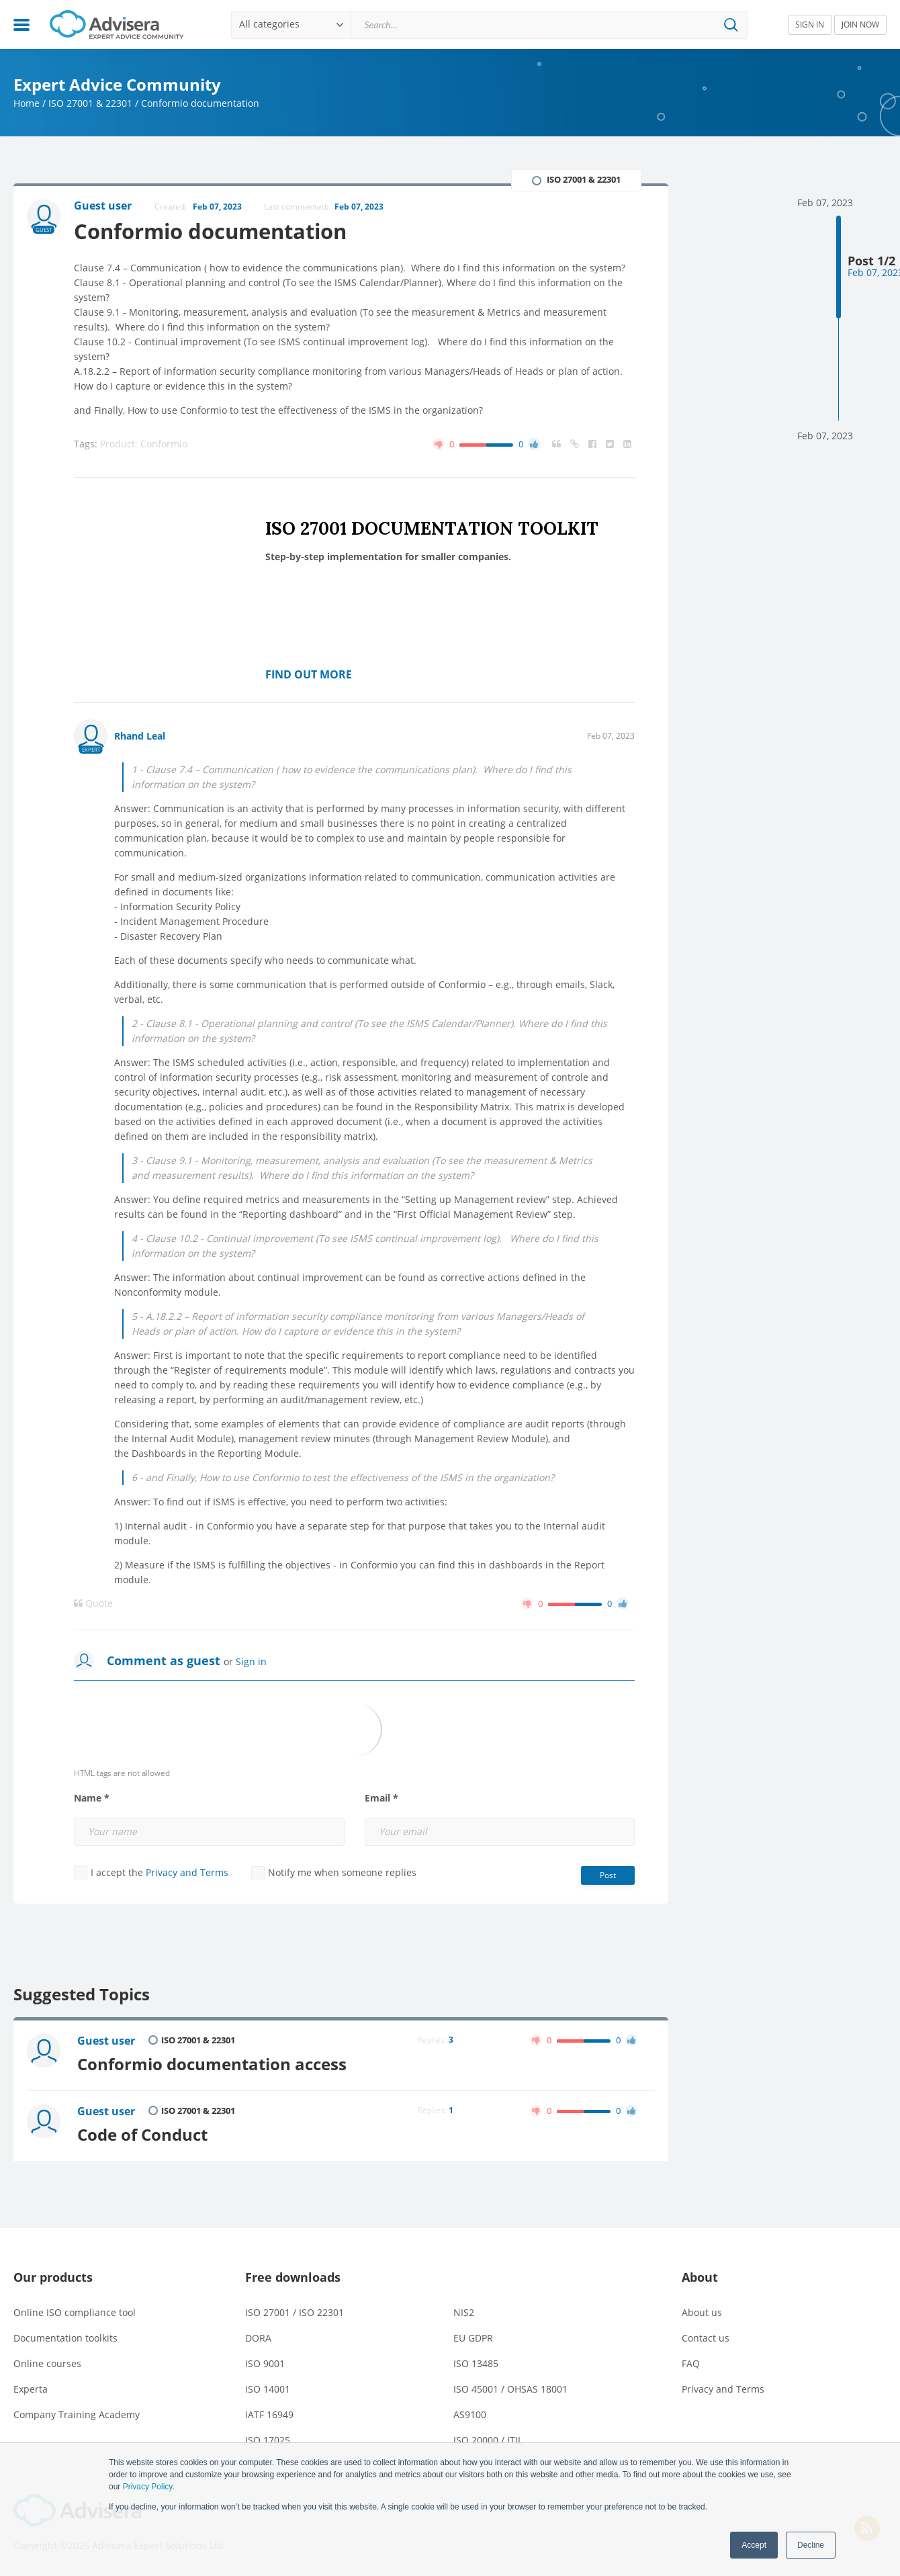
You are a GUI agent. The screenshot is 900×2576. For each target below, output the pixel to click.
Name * (91, 1798)
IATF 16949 (269, 2414)
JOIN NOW (860, 24)
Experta (30, 2389)
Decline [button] (810, 2545)
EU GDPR (473, 2337)
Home (26, 103)
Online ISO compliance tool (74, 2312)
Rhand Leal (139, 735)
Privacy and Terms (187, 1872)
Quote (93, 1603)
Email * (381, 1798)
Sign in (251, 1661)
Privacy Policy (148, 2486)
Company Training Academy (76, 2414)
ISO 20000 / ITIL (488, 2440)
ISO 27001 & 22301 (90, 103)
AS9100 (469, 2414)
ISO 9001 (265, 2363)
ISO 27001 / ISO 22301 (294, 2312)
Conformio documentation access (212, 2064)
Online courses (47, 2363)
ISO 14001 (267, 2389)
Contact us (705, 2337)
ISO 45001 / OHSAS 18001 (510, 2389)
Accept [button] (753, 2545)
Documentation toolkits (65, 2337)
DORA (258, 2337)
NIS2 (463, 2312)
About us (702, 2312)
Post (608, 1875)
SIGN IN (809, 24)
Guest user (106, 2040)
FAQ (691, 2363)
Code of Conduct (142, 2134)
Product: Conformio (143, 443)
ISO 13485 (475, 2363)
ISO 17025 (267, 2440)
